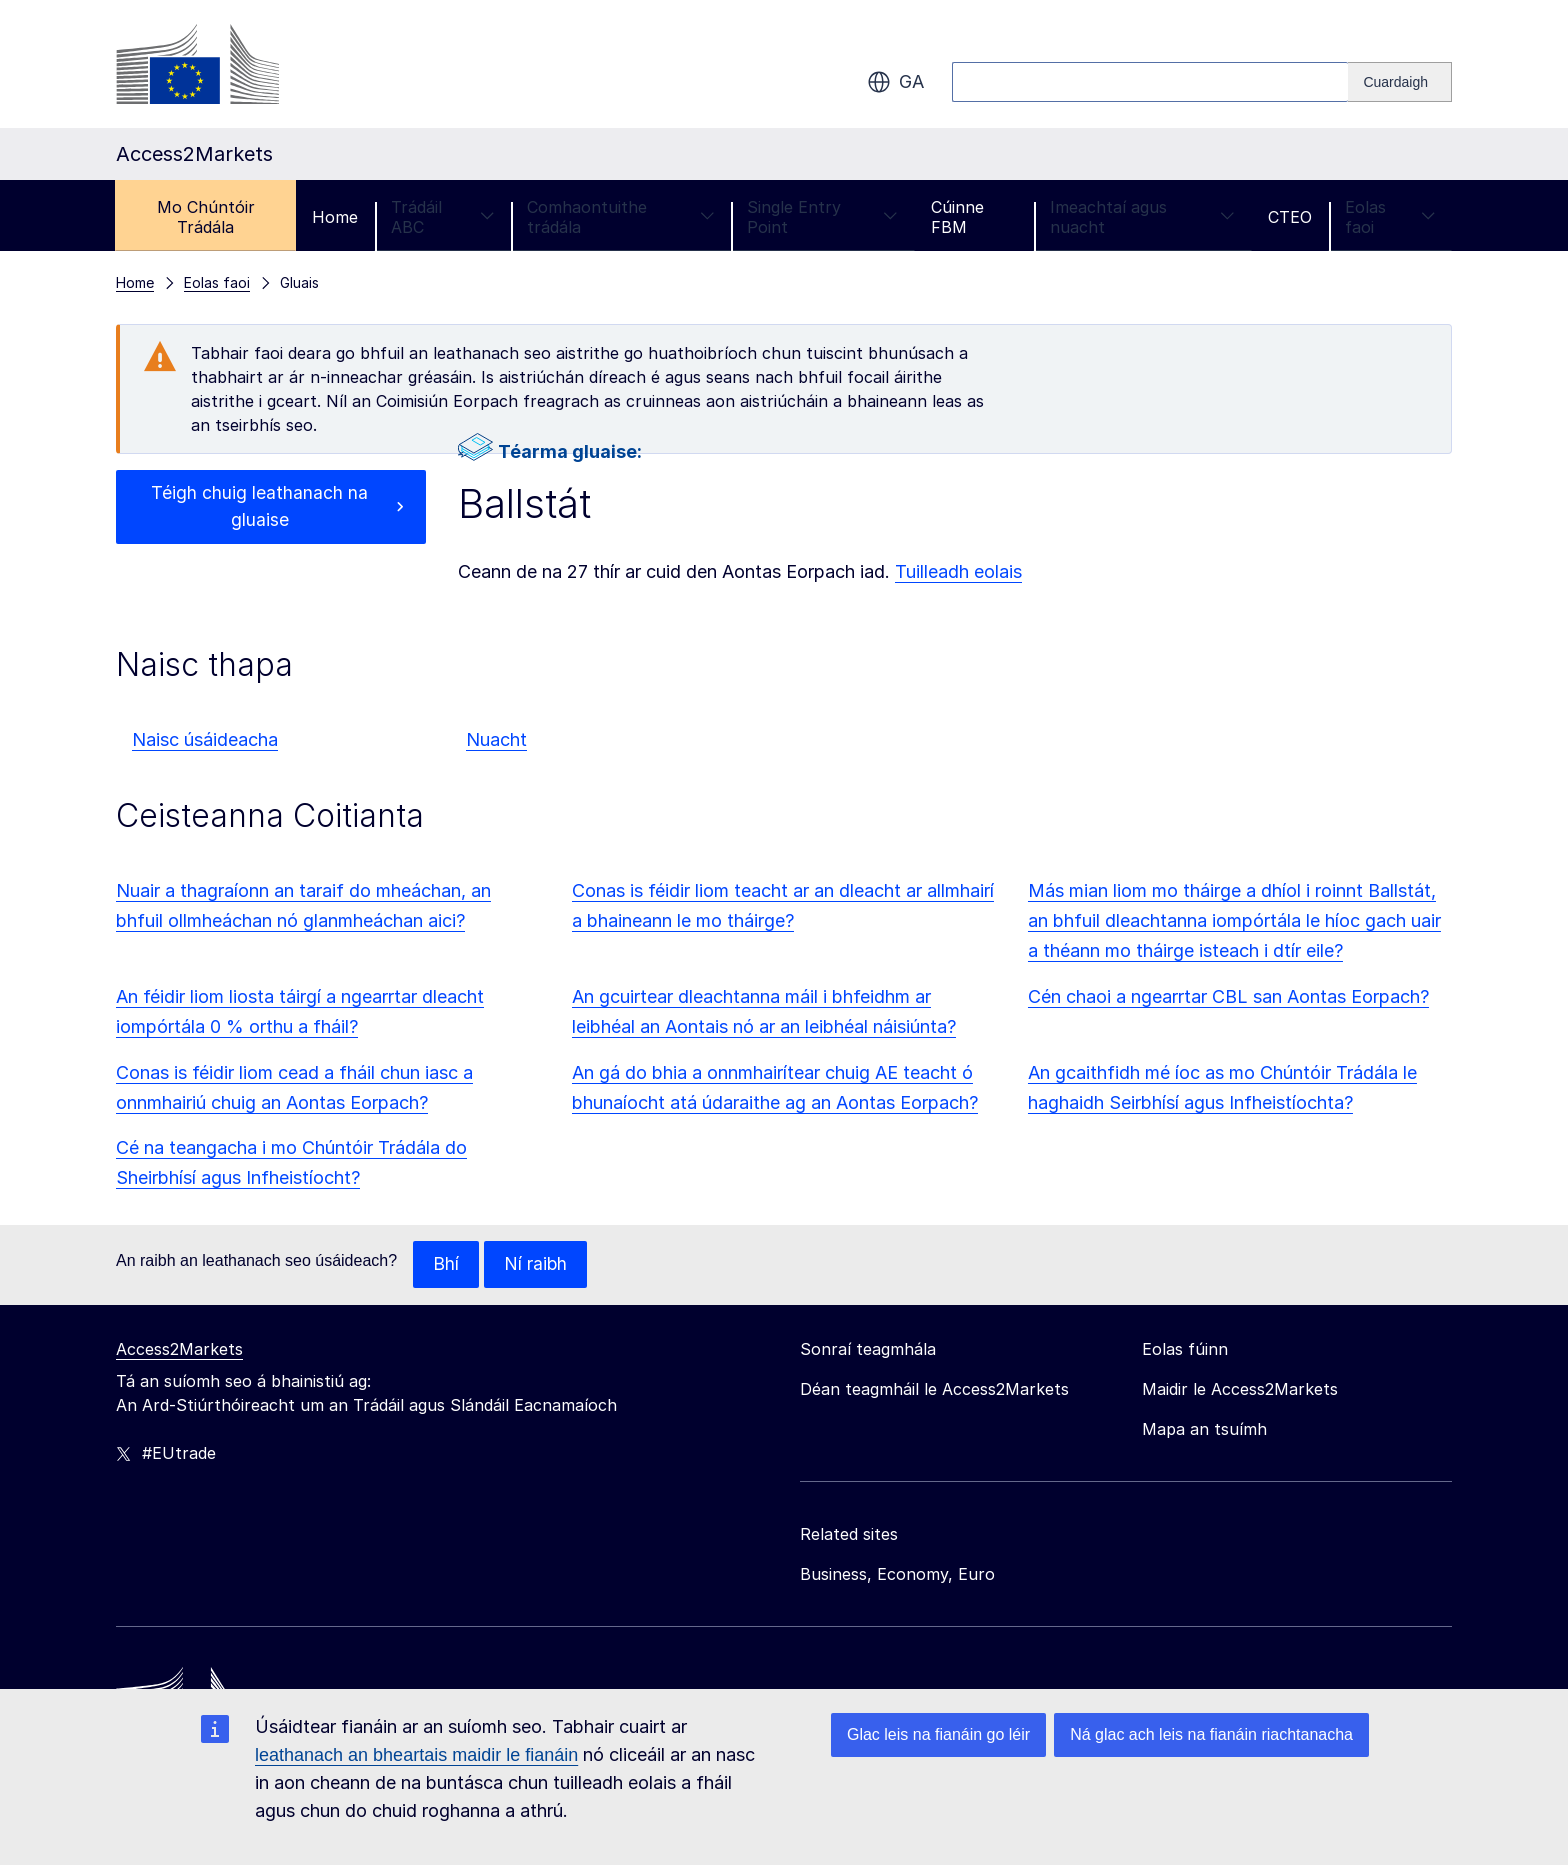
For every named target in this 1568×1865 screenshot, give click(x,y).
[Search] (1400, 82)
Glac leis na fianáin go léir (938, 1734)
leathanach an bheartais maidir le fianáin (416, 1755)
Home (335, 217)
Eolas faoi (1390, 217)
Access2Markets (179, 1350)
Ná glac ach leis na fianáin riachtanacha (1211, 1734)
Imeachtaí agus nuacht (1142, 217)
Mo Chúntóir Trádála (206, 217)
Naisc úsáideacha (205, 739)
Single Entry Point (822, 217)
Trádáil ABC (442, 217)
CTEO (1290, 217)
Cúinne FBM (957, 217)
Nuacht (496, 739)
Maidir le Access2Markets (1240, 1390)
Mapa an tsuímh (1204, 1430)
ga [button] (895, 82)
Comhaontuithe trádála (620, 217)
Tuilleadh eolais (958, 571)
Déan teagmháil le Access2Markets (934, 1390)
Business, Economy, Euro (897, 1575)
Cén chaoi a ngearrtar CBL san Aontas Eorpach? (1228, 996)
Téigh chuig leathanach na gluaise (259, 507)
